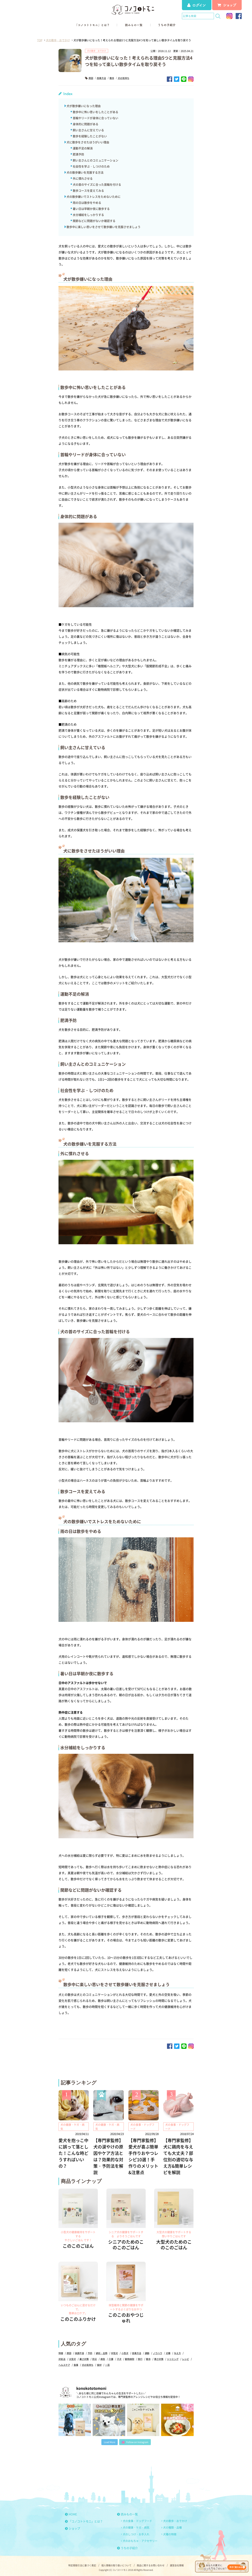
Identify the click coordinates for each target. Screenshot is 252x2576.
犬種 (168, 2353)
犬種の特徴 (169, 2534)
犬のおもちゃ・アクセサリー (140, 2541)
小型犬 (124, 2353)
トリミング (173, 2359)
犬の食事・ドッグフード (137, 2521)
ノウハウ (157, 2353)
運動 (147, 2353)
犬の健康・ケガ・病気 (136, 2527)
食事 (76, 2364)
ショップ (72, 2528)
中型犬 (114, 2353)
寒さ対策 (158, 2359)
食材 (99, 2364)
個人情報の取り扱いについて (116, 2565)
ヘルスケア (64, 2364)
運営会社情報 (177, 2565)
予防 (90, 2353)
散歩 (112, 78)
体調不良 (79, 2353)
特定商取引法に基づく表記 (82, 2565)
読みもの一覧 (127, 2514)
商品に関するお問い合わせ (151, 2565)
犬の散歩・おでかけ (175, 2521)
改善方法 (101, 78)
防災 (94, 2359)
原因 (91, 78)
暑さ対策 (84, 2359)
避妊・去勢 (101, 2353)
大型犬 (72, 2359)
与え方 (177, 2353)
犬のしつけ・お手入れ (136, 2534)
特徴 (61, 2353)
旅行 (140, 2359)
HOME (71, 2514)
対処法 (62, 2359)
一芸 (107, 2364)
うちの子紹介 (127, 2548)
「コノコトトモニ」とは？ (84, 2521)
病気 (102, 2359)
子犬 (119, 2359)
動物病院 (129, 2359)
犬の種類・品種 (172, 2527)
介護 (111, 2359)
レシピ (185, 2359)
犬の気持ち (123, 78)
